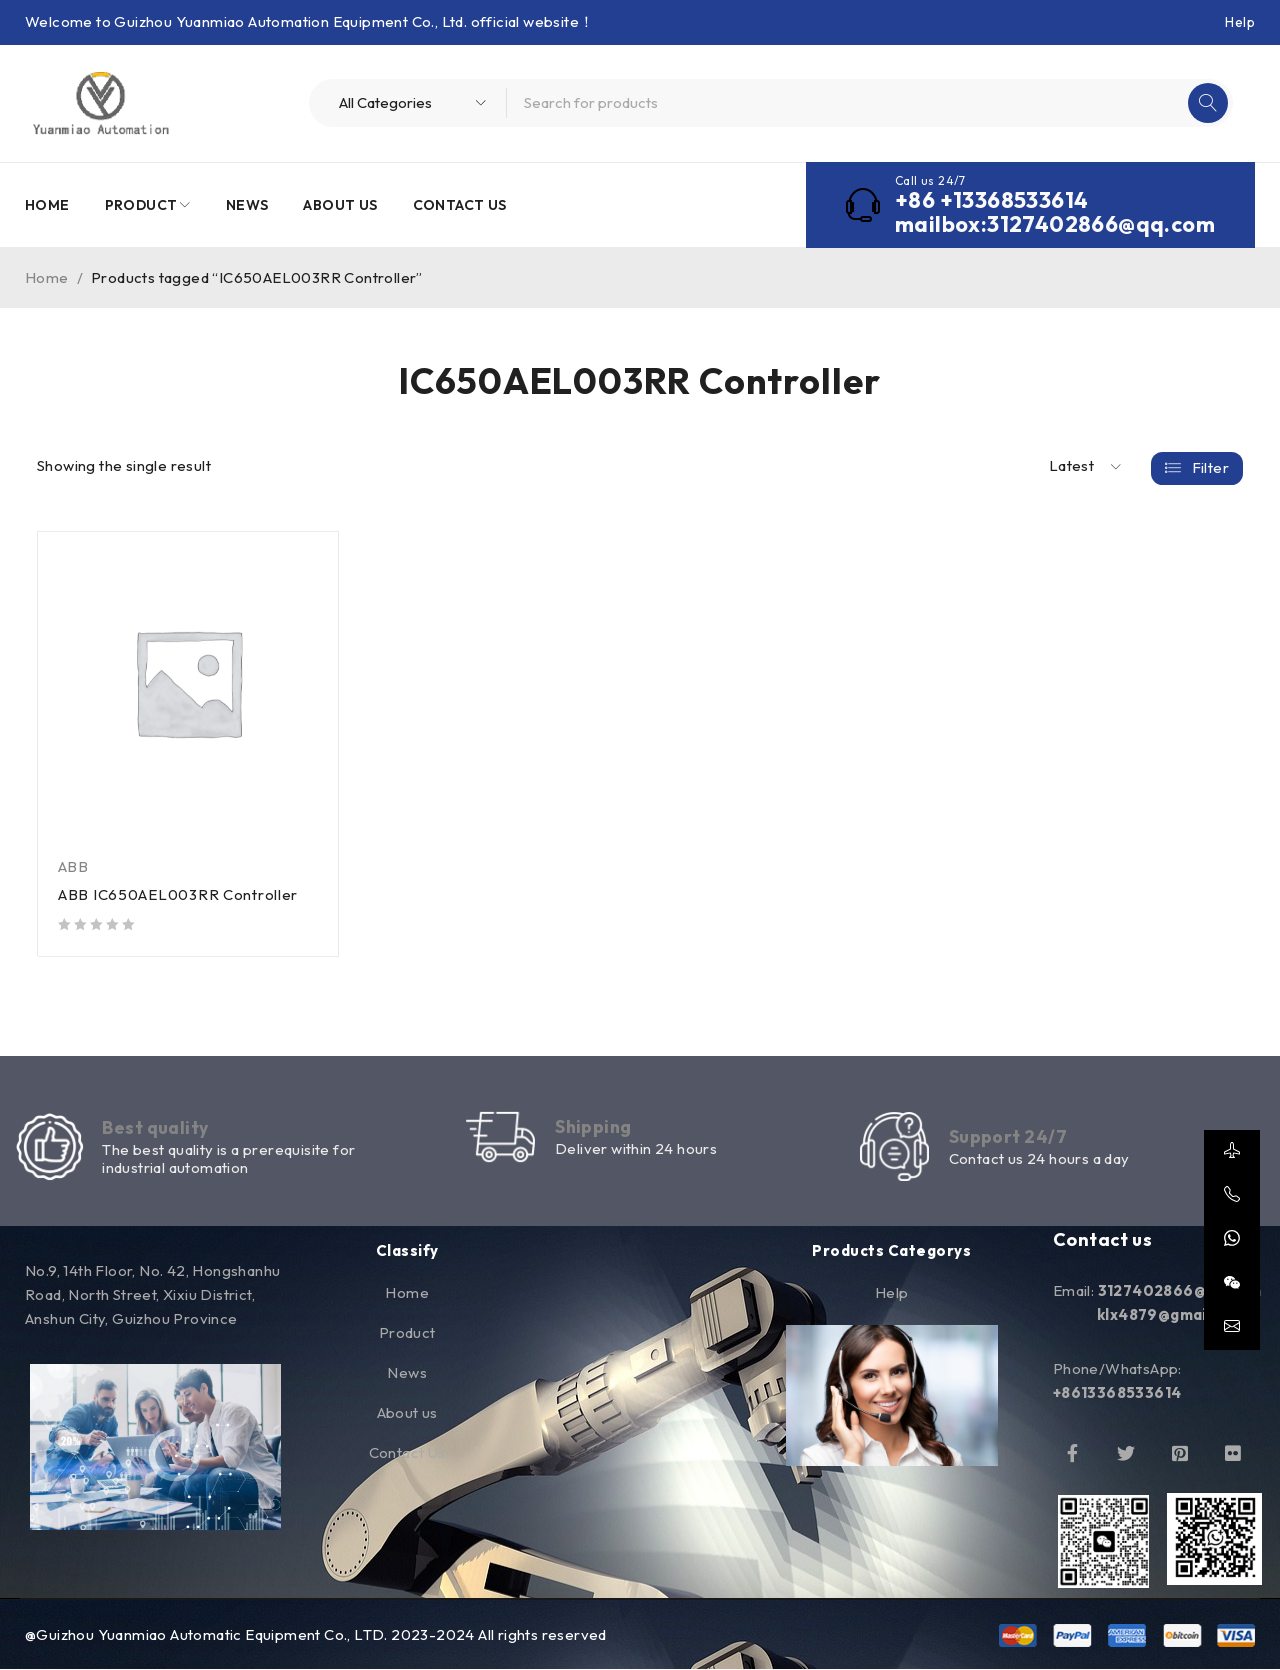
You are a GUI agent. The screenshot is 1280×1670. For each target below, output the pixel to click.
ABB (73, 866)
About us (407, 1413)
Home (47, 277)
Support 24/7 (1008, 1137)
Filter (1210, 466)
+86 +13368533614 (991, 200)
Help (1240, 22)
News (407, 1373)
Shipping (595, 1127)
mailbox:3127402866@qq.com (1055, 224)
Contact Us (407, 1453)
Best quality (156, 1128)
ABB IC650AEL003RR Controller (178, 894)
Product (407, 1333)
